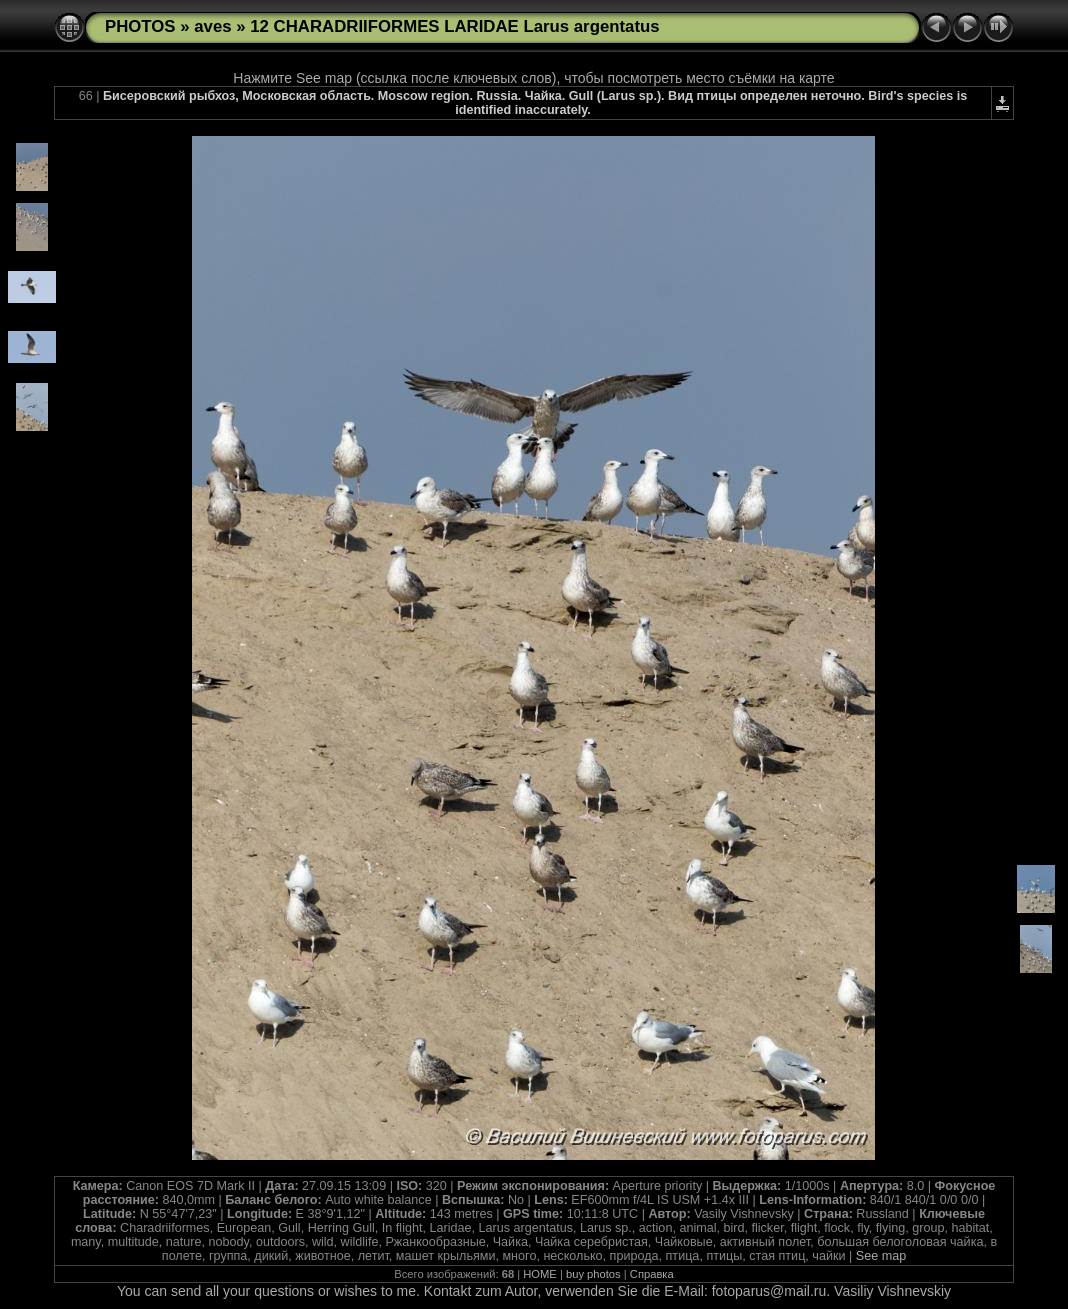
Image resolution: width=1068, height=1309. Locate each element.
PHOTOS (140, 26)
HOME (540, 1274)
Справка (652, 1274)
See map (881, 1256)
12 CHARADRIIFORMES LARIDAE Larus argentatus (454, 26)
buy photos (593, 1274)
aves (212, 26)
